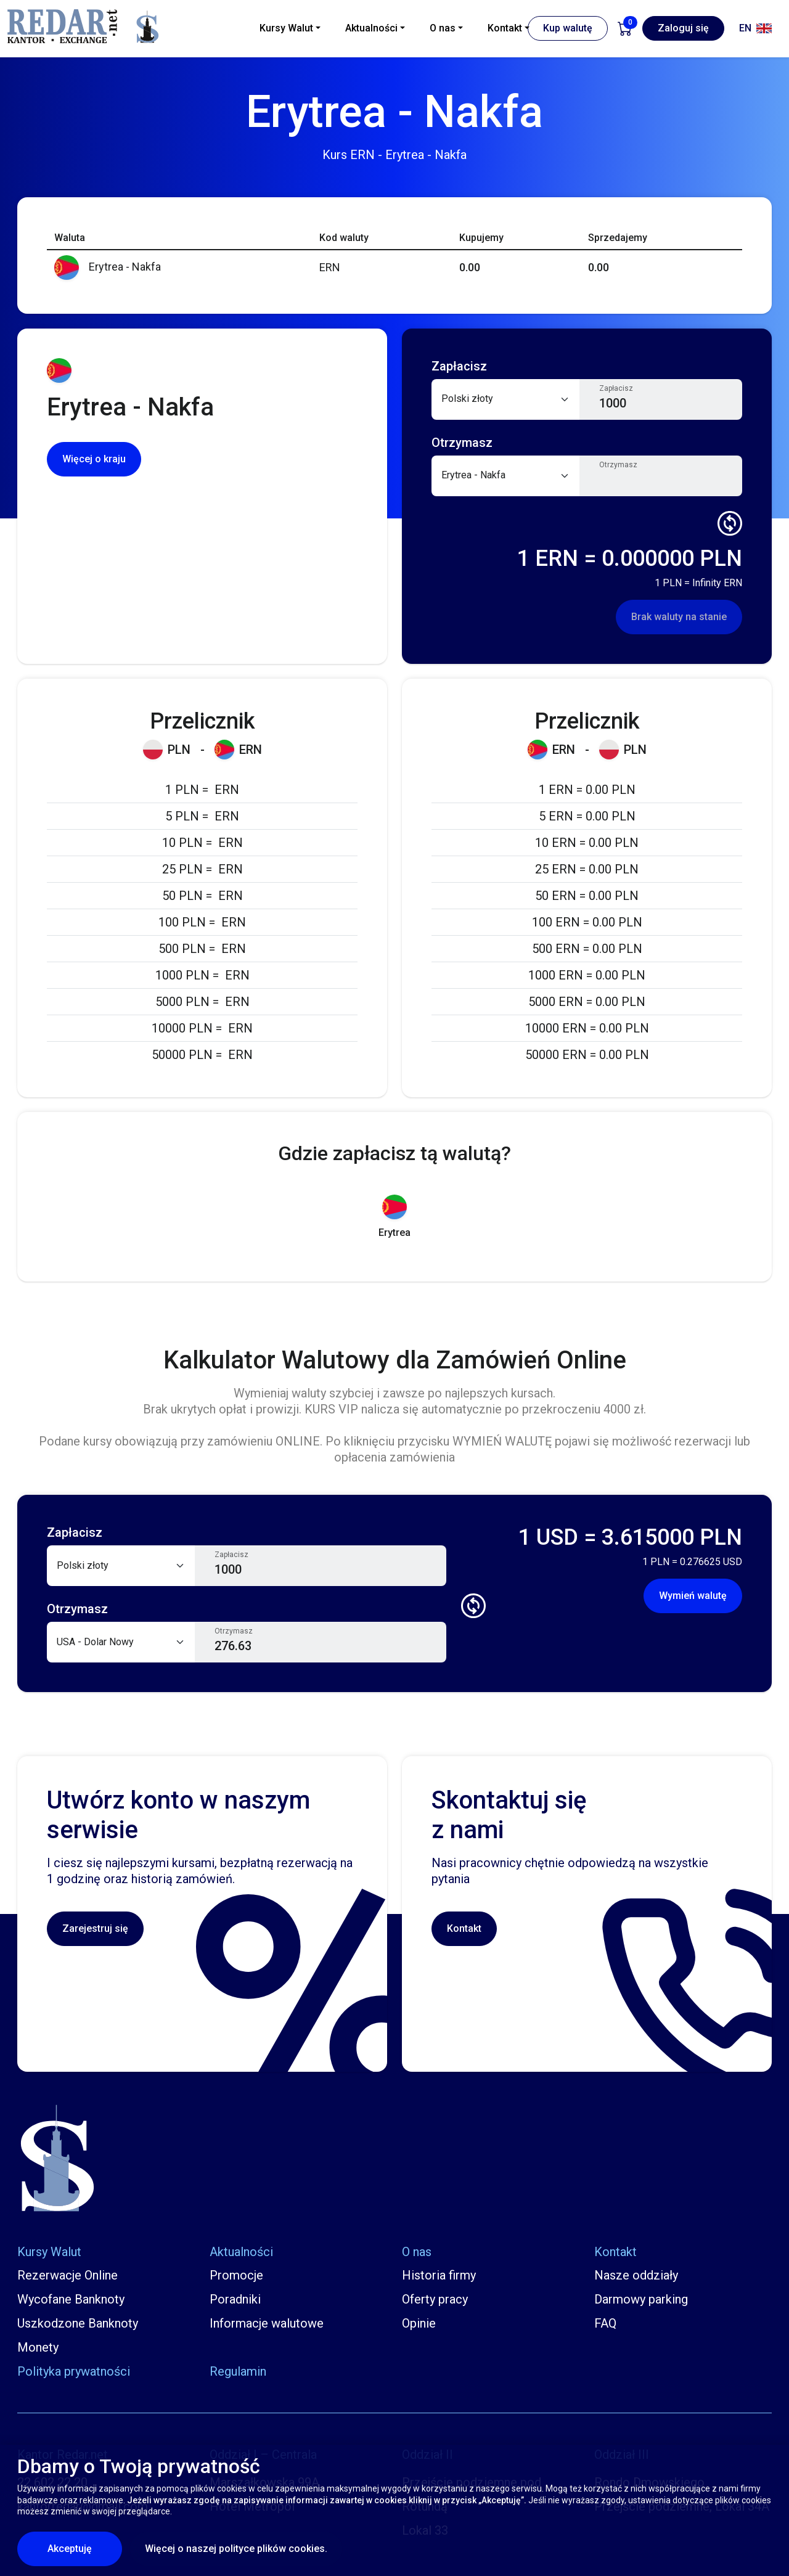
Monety (38, 2347)
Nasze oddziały (636, 2275)
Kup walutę (567, 28)
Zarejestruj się (95, 1928)
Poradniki (235, 2299)
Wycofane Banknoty (71, 2299)
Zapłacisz (616, 388)
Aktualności (241, 2251)
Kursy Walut (49, 2251)
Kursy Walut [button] (286, 28)
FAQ (605, 2323)
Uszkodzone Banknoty (77, 2323)
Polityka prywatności (73, 2371)
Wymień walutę (693, 1595)
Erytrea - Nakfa (107, 267)
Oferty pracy (435, 2299)
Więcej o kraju (94, 459)
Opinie (419, 2323)
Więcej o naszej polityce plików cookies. (236, 2548)
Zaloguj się (683, 28)
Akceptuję (84, 2548)
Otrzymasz (618, 464)
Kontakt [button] (505, 28)
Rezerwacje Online (67, 2275)
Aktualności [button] (371, 28)
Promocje (236, 2275)
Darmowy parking (641, 2299)
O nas (416, 2251)
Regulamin (238, 2371)
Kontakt (464, 1928)
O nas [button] (443, 28)
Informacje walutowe (267, 2323)
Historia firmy (439, 2275)
